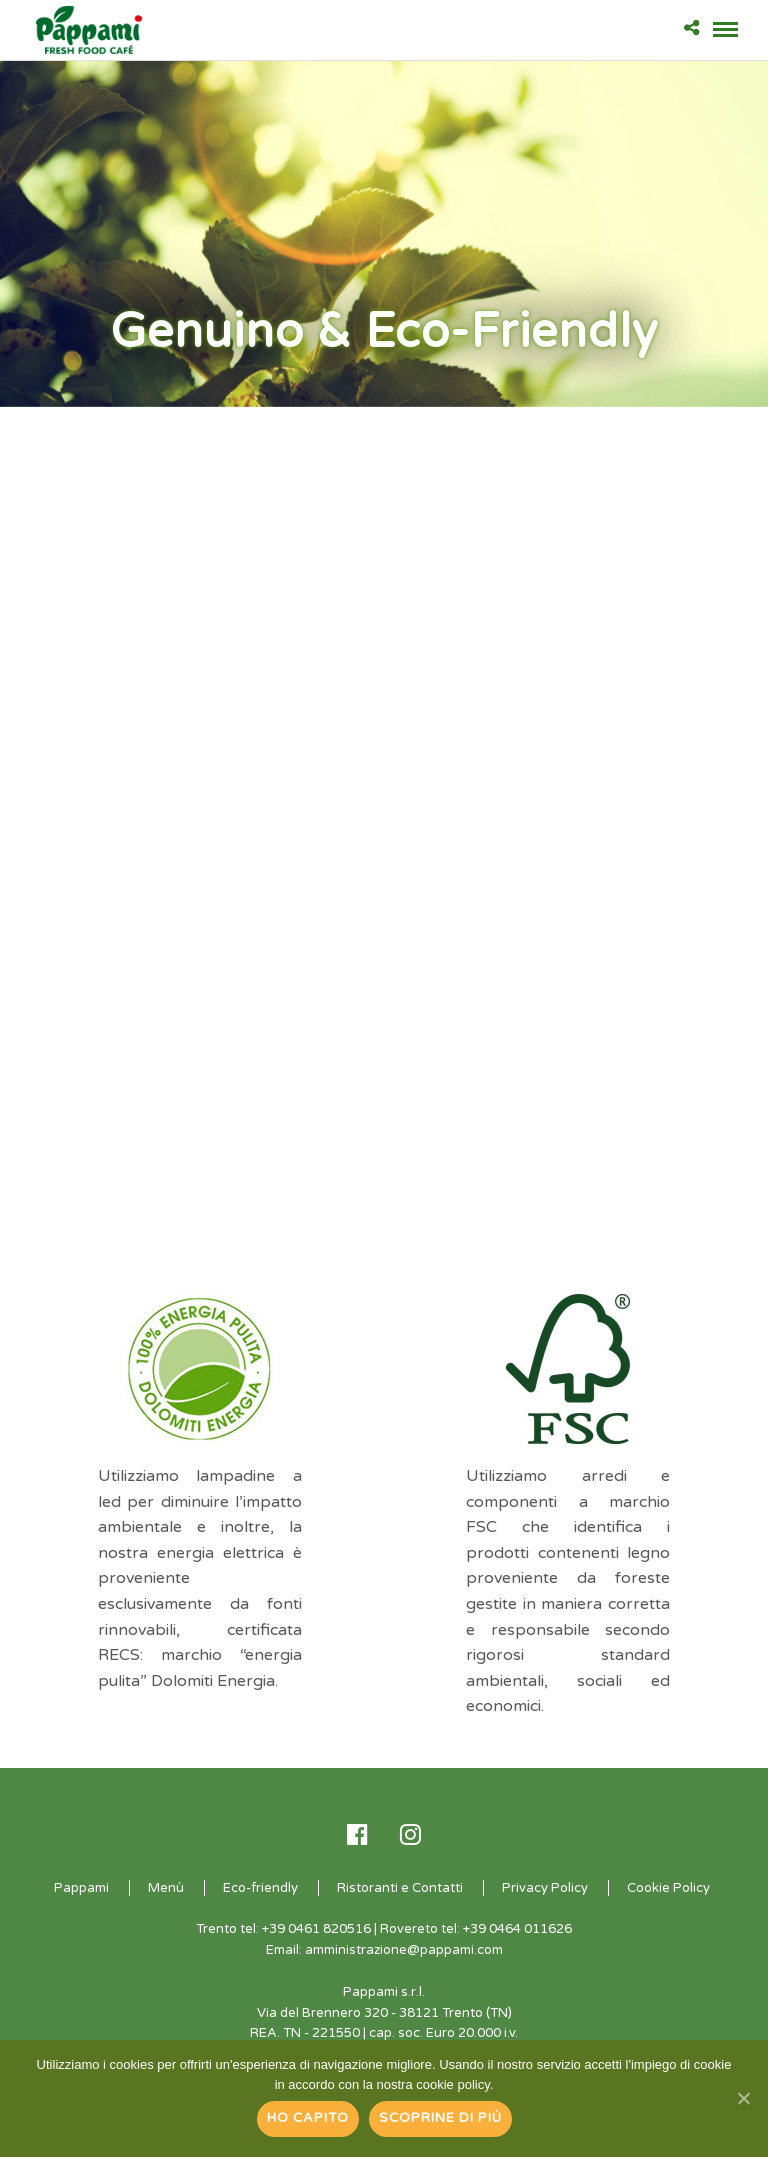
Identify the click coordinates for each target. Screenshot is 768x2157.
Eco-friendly (260, 1888)
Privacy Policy (545, 1888)
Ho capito (308, 2118)
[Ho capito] (743, 2098)
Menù (166, 1888)
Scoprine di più (440, 2118)
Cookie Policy (668, 1888)
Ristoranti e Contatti (400, 1888)
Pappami (81, 1888)
